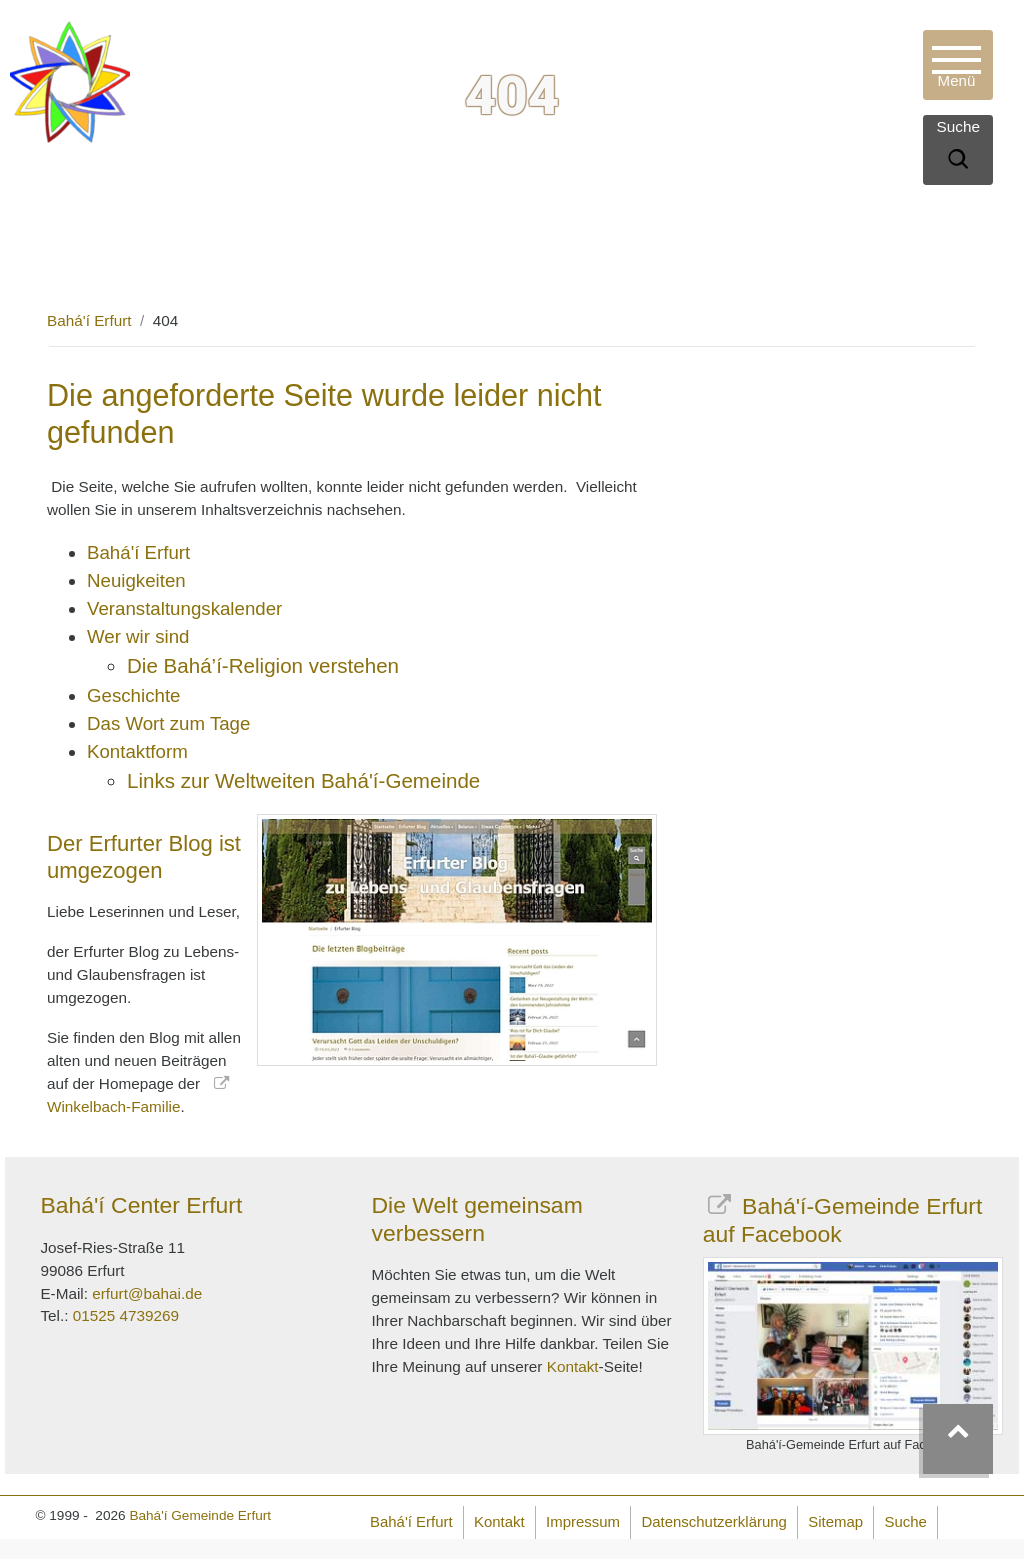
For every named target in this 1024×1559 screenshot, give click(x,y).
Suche (906, 1521)
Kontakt (573, 1366)
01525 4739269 (126, 1315)
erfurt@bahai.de (147, 1293)
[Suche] (958, 162)
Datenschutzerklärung (713, 1521)
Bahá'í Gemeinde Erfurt (200, 1515)
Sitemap (835, 1521)
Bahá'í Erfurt (89, 320)
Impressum (583, 1521)
